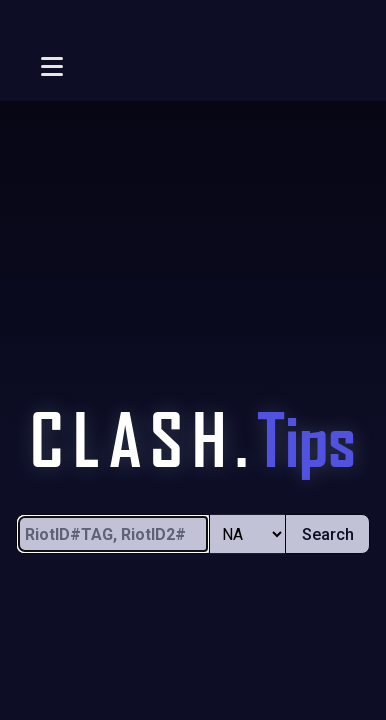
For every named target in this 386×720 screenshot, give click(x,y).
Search (328, 534)
